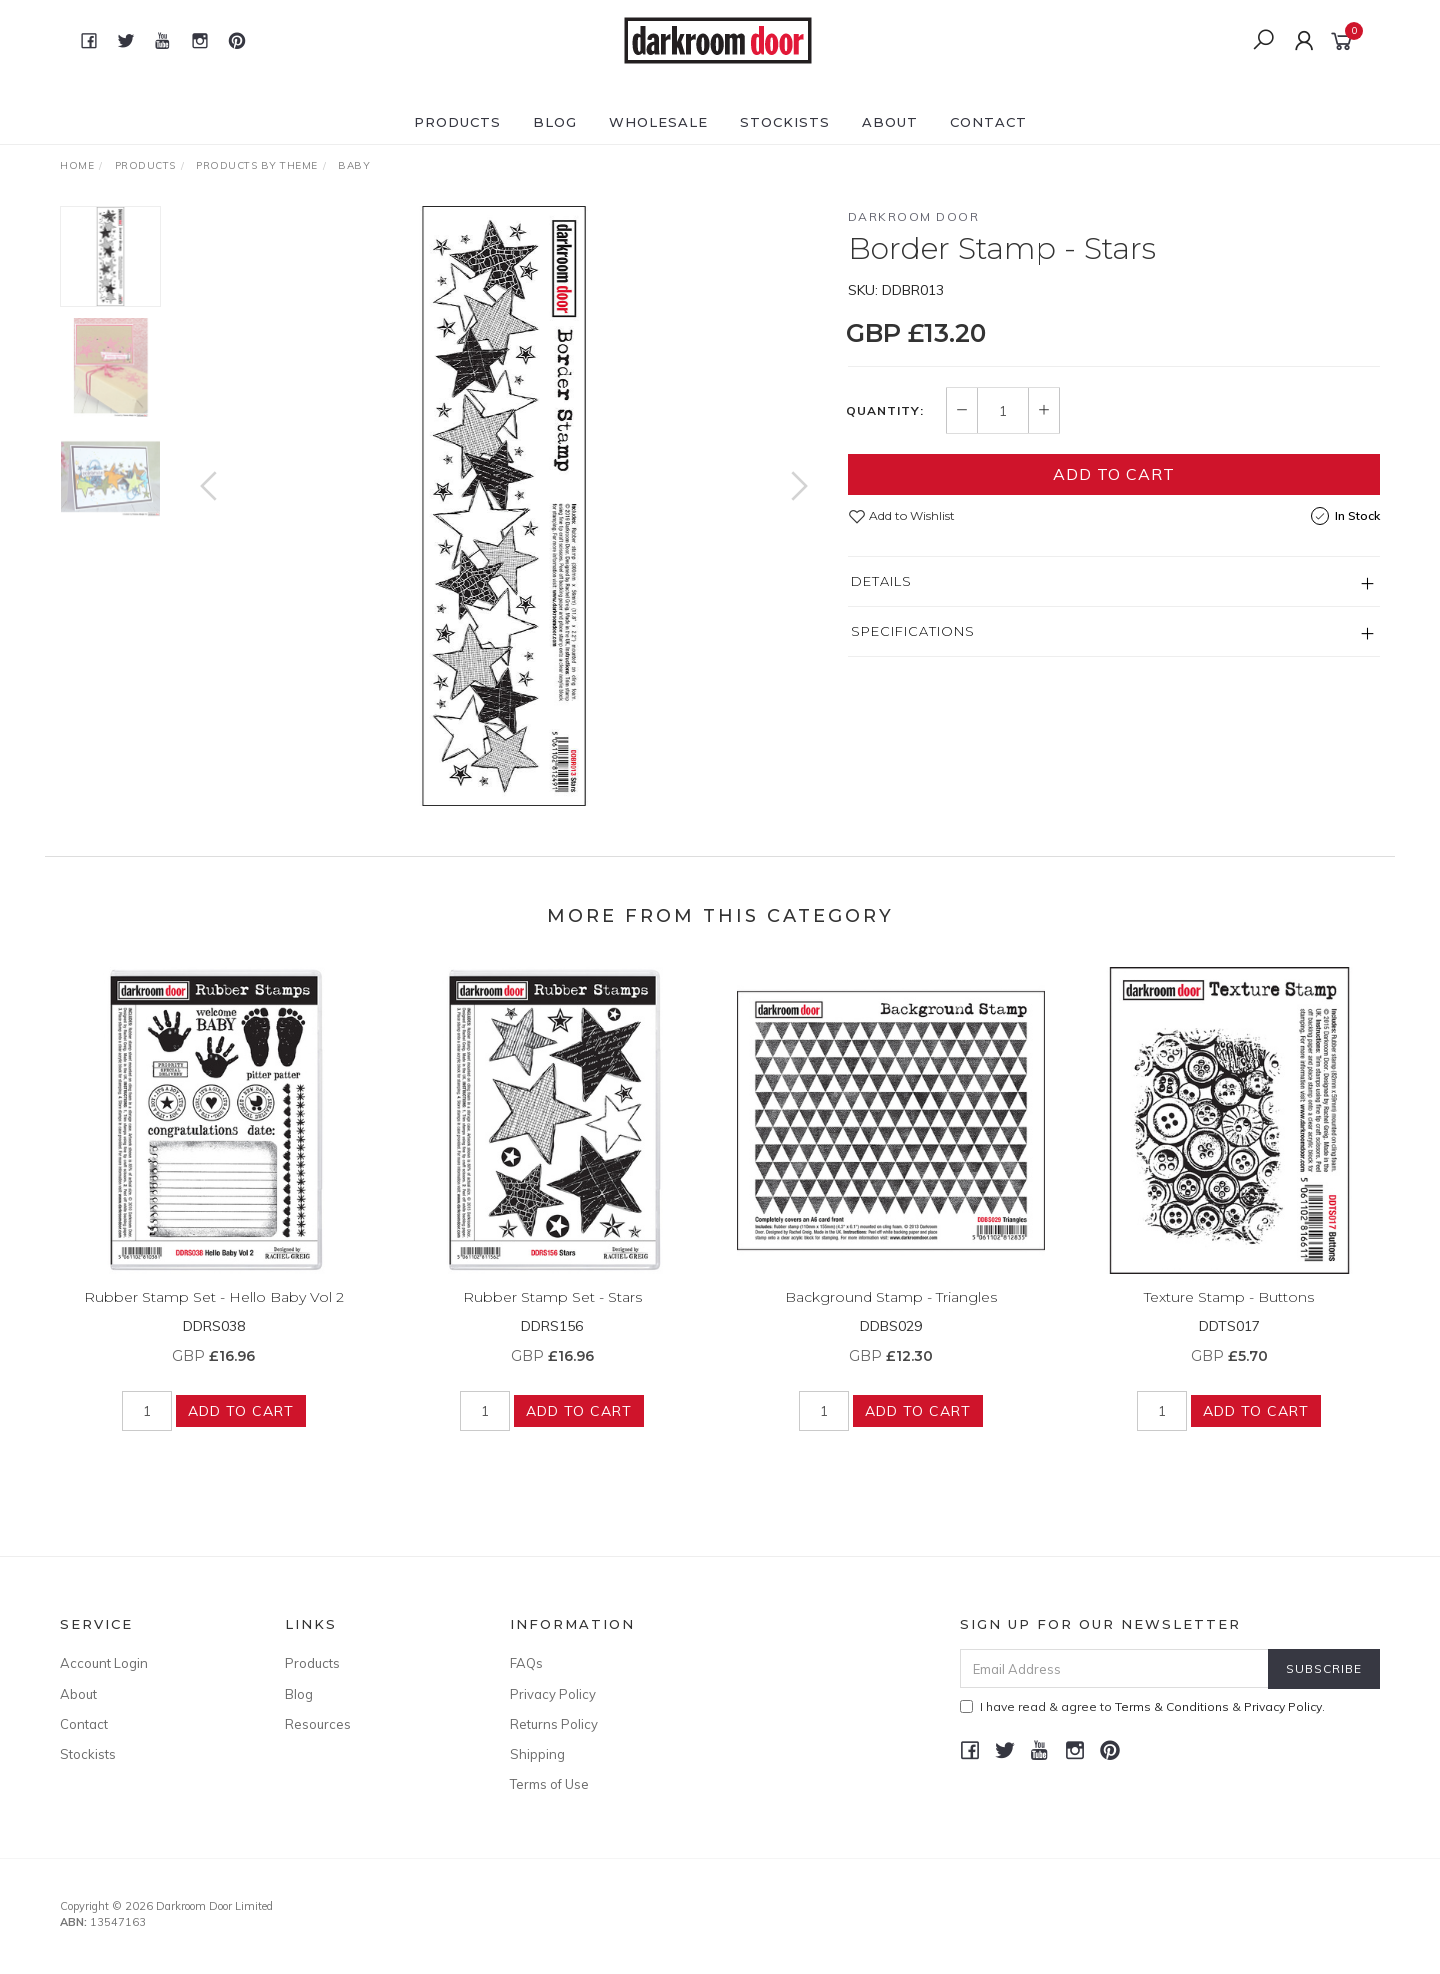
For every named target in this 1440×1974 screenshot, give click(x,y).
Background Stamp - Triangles (891, 1312)
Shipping (537, 1754)
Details (881, 581)
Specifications (913, 631)
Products (457, 122)
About (890, 122)
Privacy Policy (553, 1694)
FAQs (526, 1663)
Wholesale (658, 122)
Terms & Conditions (1172, 1706)
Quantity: (885, 411)
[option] (504, 506)
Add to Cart (1114, 474)
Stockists (785, 122)
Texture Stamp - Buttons (1229, 1312)
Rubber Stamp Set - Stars (552, 1312)
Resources (318, 1724)
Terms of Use (549, 1784)
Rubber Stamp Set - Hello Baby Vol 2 (214, 1312)
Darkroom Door (914, 216)
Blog (555, 122)
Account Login (104, 1663)
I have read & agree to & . (1142, 1706)
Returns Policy (554, 1724)
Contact (988, 122)
